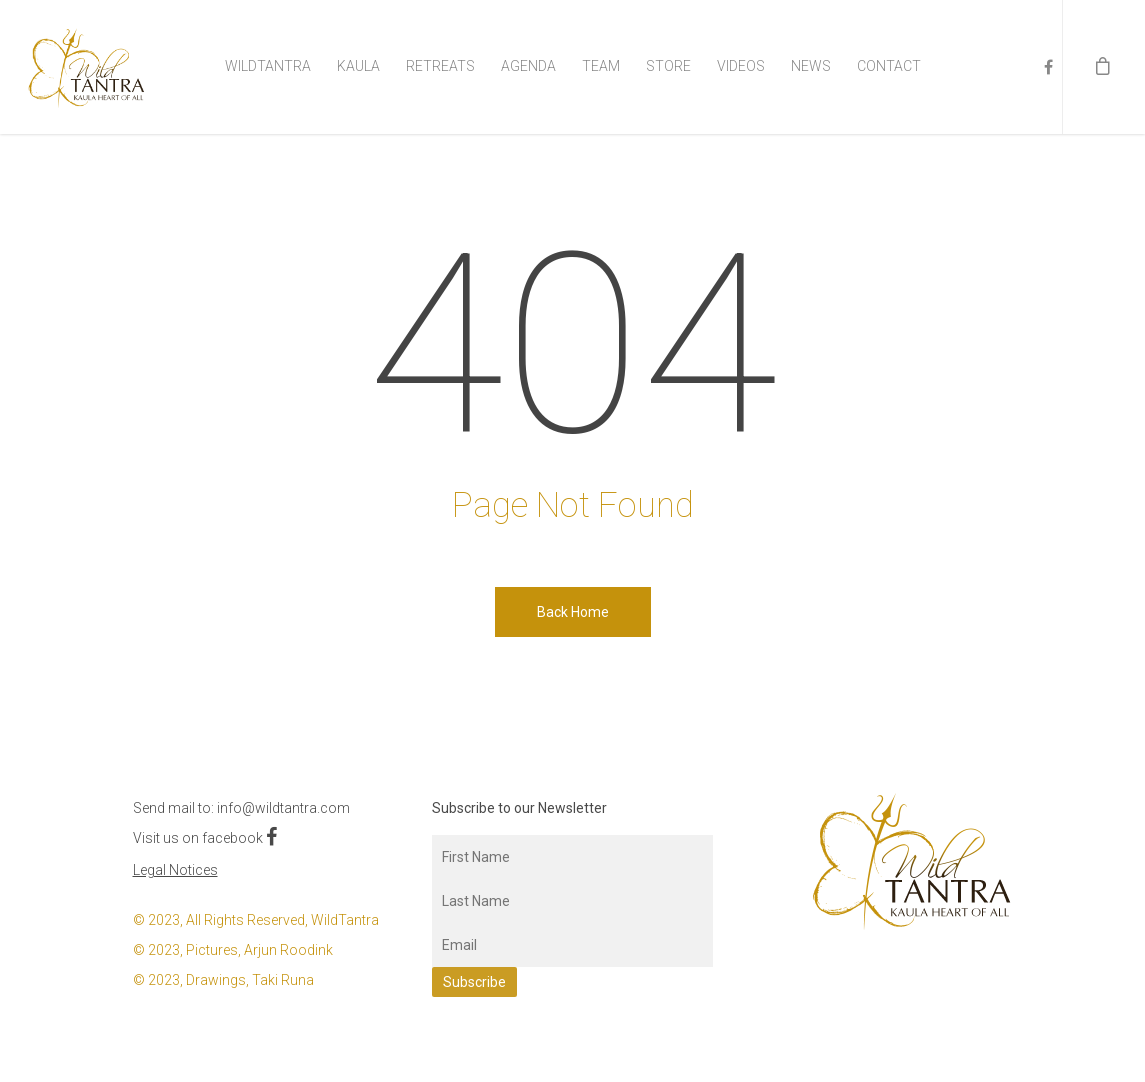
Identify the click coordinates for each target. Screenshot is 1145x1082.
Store (668, 66)
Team (601, 66)
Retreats (440, 66)
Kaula (358, 66)
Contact (889, 66)
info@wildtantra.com (283, 808)
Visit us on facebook (205, 838)
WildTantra (268, 66)
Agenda (528, 66)
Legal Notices (175, 870)
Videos (741, 66)
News (811, 66)
